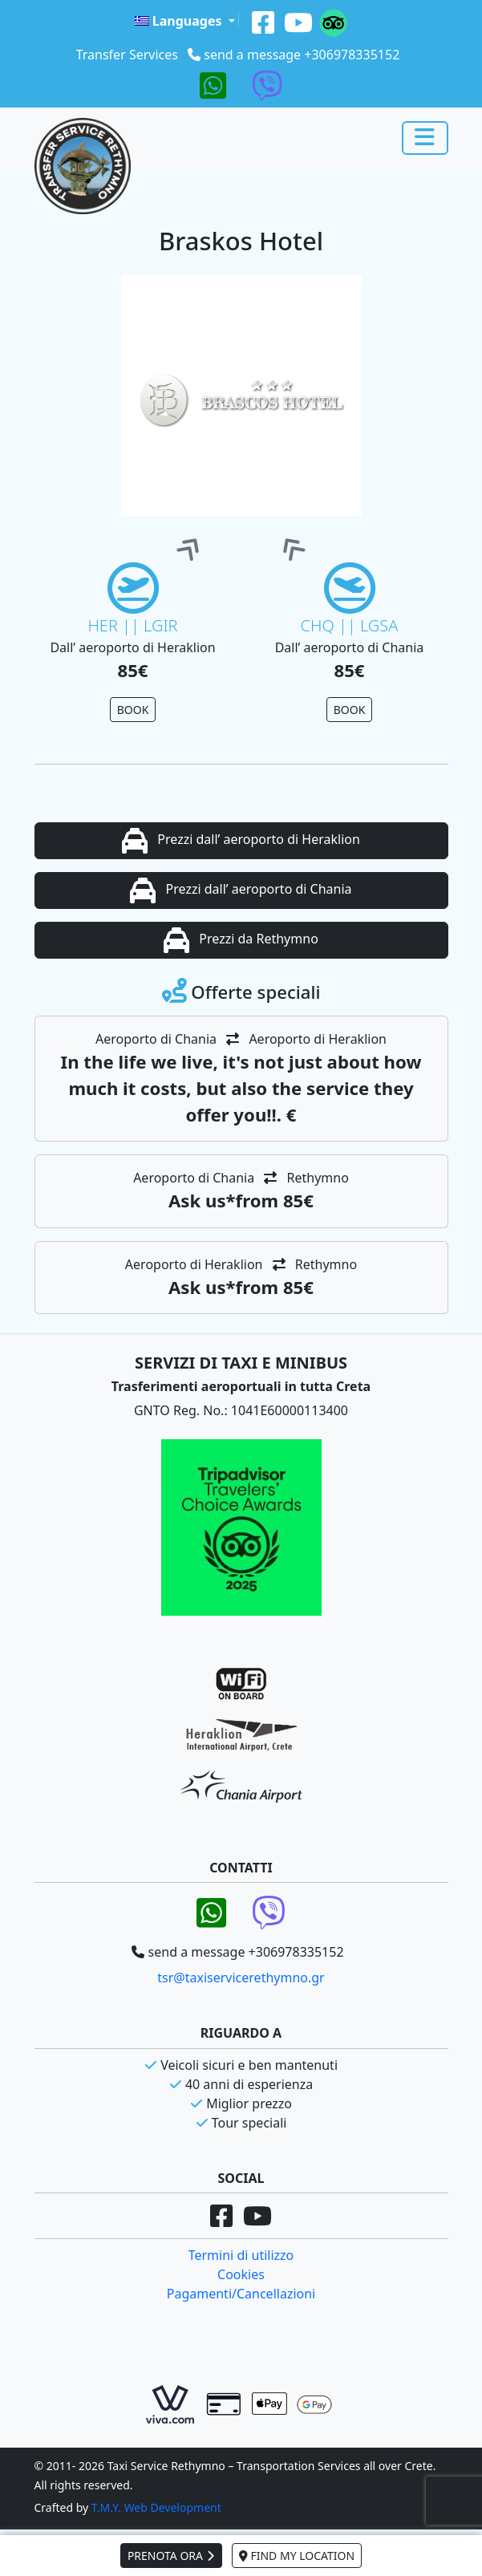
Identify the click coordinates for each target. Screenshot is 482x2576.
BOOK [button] (133, 709)
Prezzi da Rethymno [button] (241, 940)
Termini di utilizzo (241, 2255)
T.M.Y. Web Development (156, 2507)
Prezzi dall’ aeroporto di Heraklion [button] (241, 841)
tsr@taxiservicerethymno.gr (240, 1977)
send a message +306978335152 (301, 54)
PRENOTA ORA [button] (171, 2555)
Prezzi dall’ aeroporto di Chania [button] (240, 890)
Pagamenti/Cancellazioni (241, 2293)
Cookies (241, 2274)
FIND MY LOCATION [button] (296, 2555)
